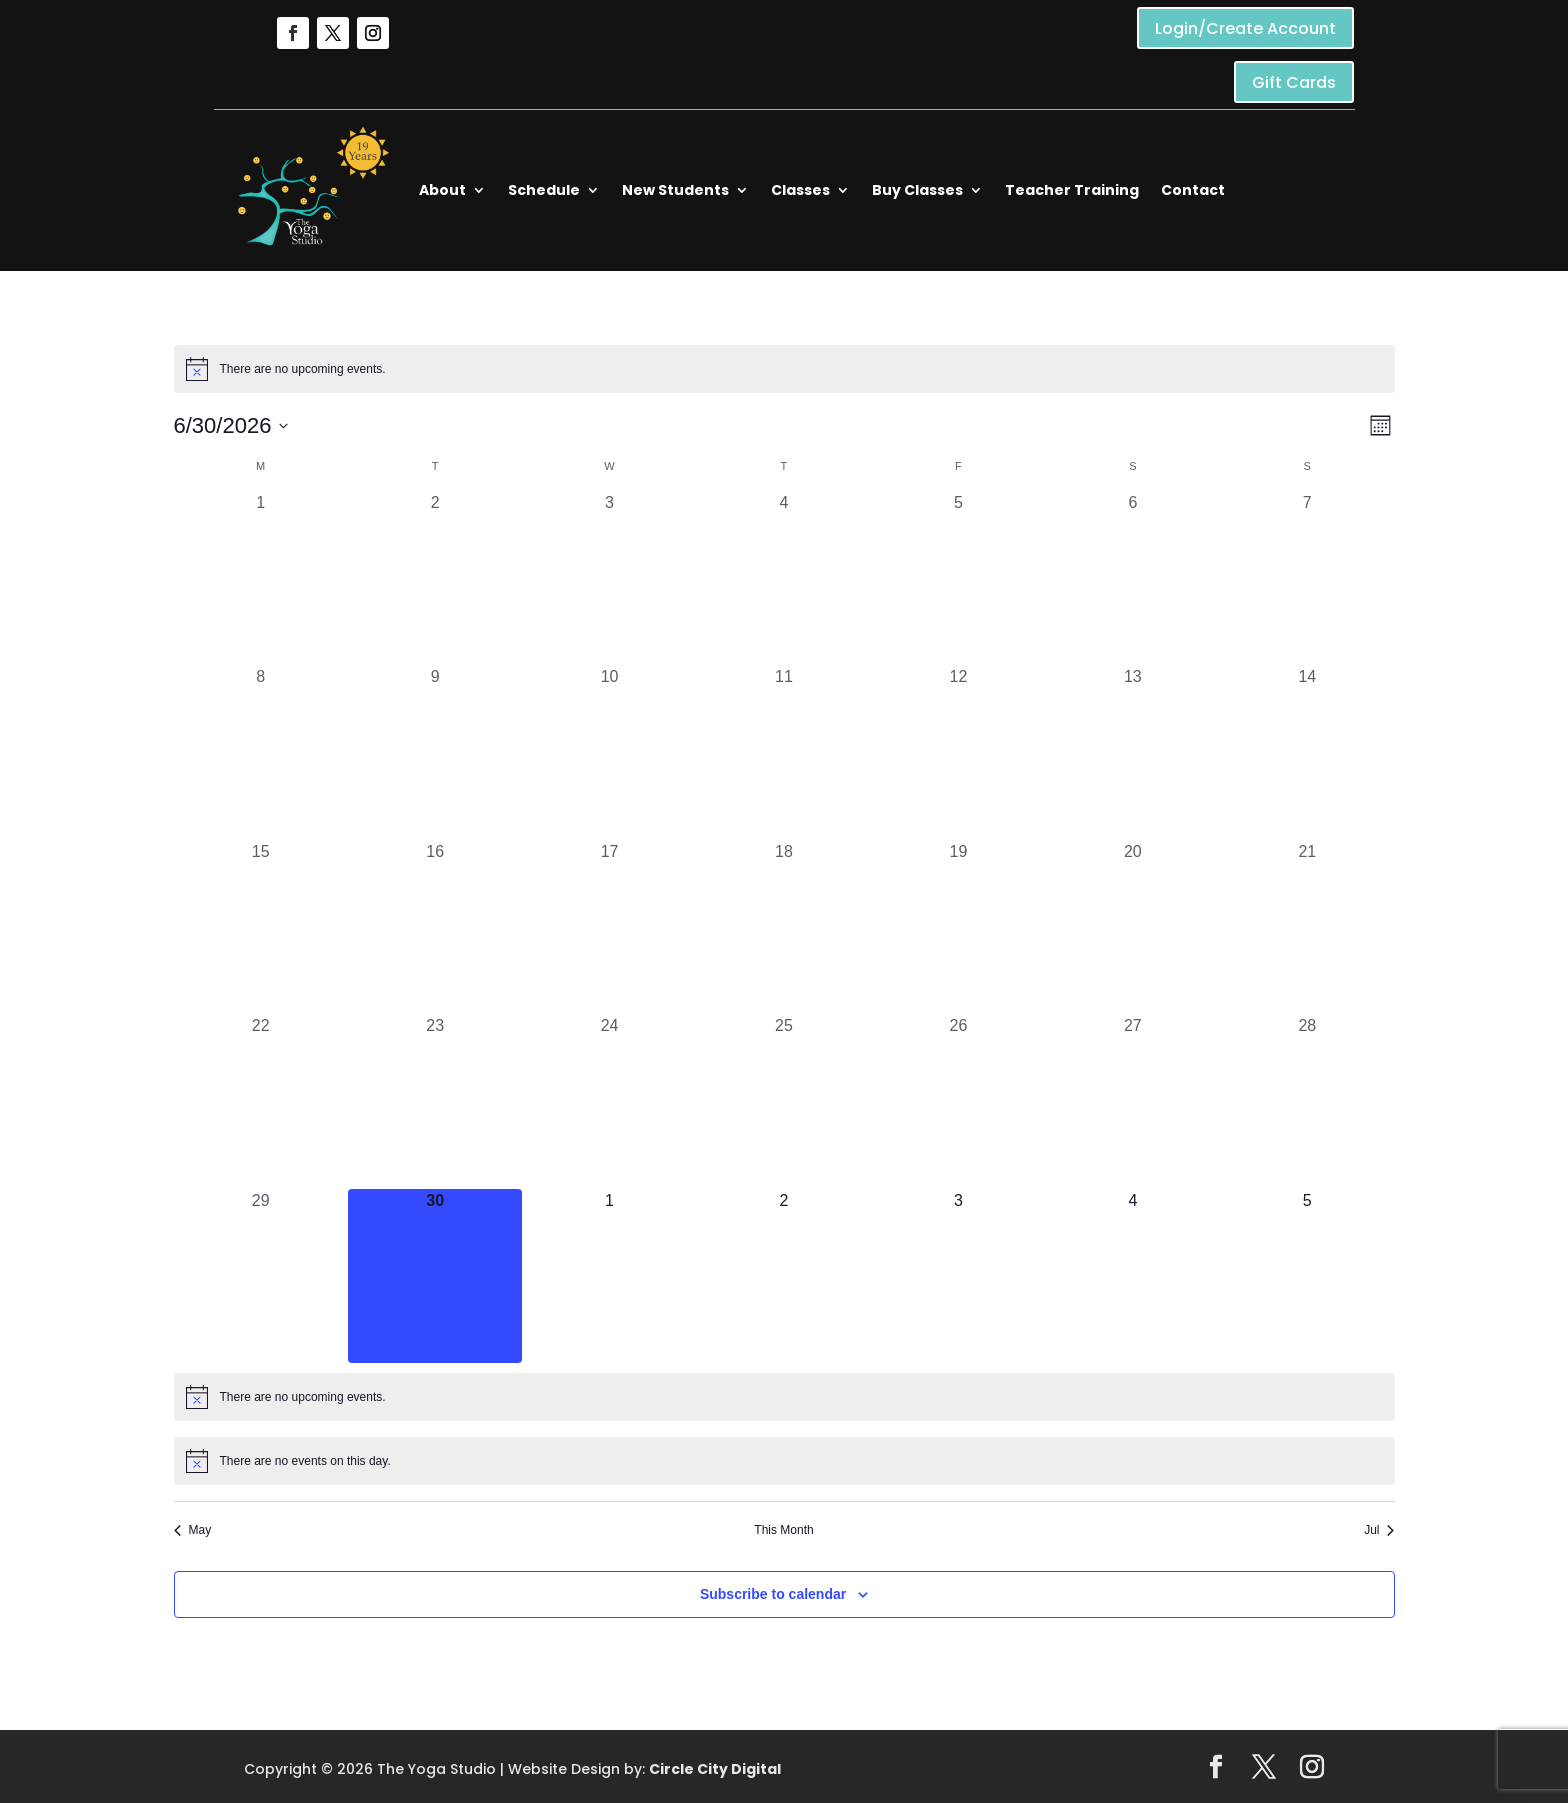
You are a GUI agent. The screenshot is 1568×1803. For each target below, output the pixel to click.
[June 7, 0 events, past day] (1307, 578)
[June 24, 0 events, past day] (609, 1101)
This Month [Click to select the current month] (783, 1530)
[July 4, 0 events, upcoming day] (1133, 1276)
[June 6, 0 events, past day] (1133, 578)
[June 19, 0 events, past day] (958, 927)
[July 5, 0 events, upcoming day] (1307, 1276)
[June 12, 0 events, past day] (958, 752)
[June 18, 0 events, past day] (784, 927)
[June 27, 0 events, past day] (1133, 1101)
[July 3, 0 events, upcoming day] (958, 1276)
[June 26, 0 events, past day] (958, 1101)
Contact (1193, 190)
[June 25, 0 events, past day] (784, 1101)
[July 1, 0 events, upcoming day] (609, 1276)
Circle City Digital (715, 1769)
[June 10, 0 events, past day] (609, 752)
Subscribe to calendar (773, 1594)
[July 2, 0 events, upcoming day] (784, 1276)
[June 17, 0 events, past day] (609, 927)
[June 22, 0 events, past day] (261, 1101)
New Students (675, 190)
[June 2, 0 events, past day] (435, 578)
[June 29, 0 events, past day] (261, 1276)
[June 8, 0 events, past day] (261, 752)
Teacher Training (1072, 190)
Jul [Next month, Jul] (1379, 1530)
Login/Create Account (1245, 28)
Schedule (544, 190)
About (442, 190)
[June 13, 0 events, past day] (1133, 752)
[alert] (784, 369)
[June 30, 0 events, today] (435, 1276)
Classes (800, 190)
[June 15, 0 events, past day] (261, 927)
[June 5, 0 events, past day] (958, 578)
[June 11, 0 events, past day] (784, 752)
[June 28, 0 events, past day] (1307, 1101)
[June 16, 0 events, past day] (435, 927)
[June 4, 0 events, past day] (784, 578)
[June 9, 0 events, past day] (435, 752)
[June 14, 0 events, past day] (1307, 752)
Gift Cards (1294, 82)
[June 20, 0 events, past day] (1133, 927)
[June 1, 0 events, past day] (261, 578)
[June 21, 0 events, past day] (1307, 927)
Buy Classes (917, 190)
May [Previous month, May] (193, 1530)
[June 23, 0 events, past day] (435, 1101)
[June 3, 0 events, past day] (609, 578)
